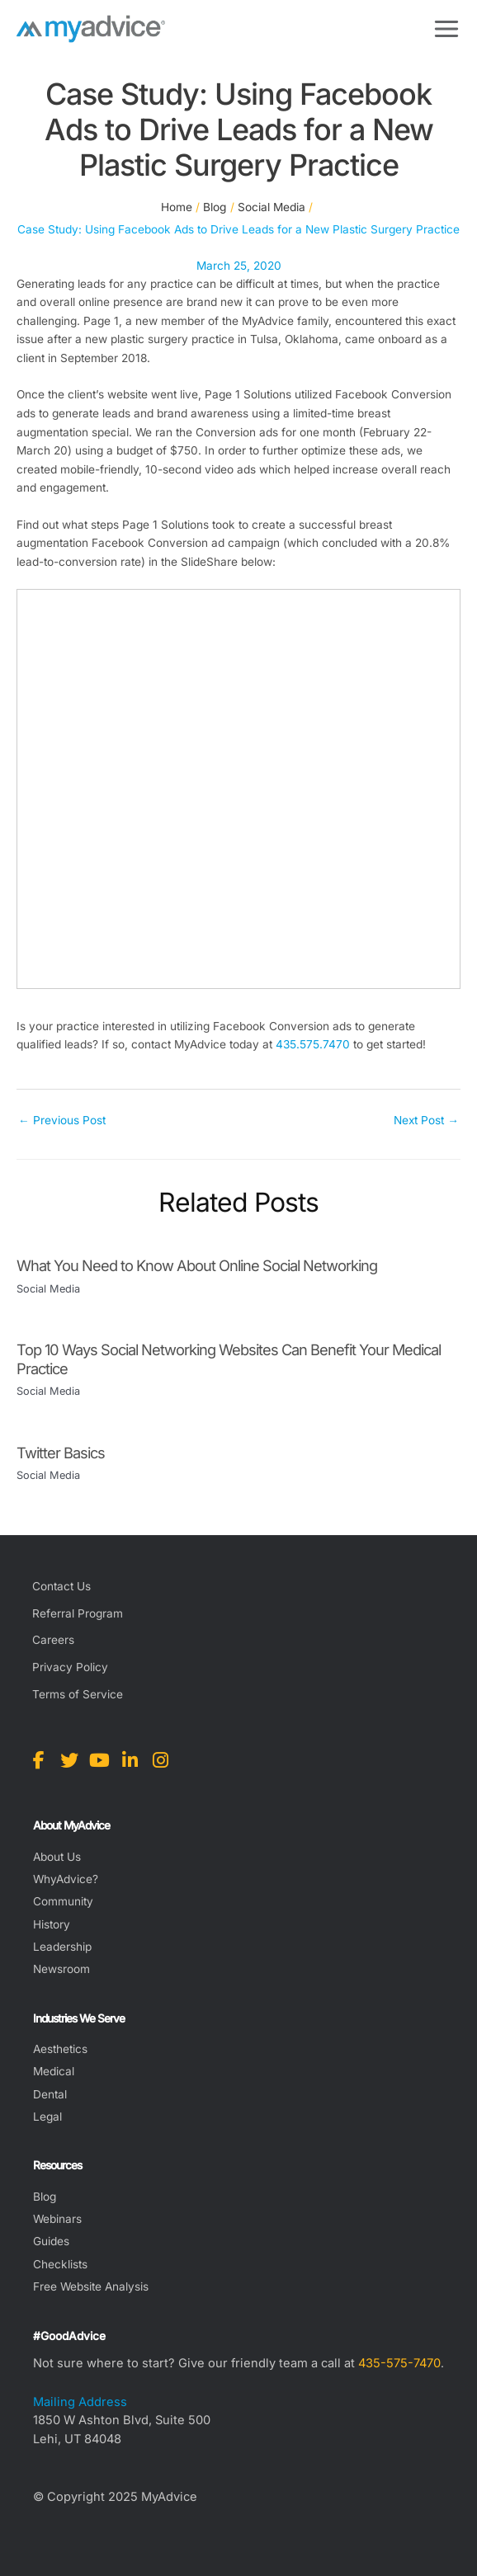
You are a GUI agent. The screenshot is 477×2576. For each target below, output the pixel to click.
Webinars (57, 2218)
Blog (44, 2196)
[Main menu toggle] (447, 29)
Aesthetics (60, 2049)
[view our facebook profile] (38, 1760)
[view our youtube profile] (99, 1760)
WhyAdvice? (65, 1879)
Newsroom (61, 1969)
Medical (53, 2071)
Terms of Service (77, 1694)
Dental (50, 2094)
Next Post (426, 1120)
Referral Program (77, 1613)
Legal (47, 2116)
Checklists (60, 2264)
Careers (53, 1639)
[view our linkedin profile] (130, 1760)
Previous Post (62, 1120)
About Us (57, 1856)
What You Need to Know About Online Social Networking (197, 1265)
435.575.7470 (313, 1044)
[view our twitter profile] (69, 1760)
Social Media (48, 1289)
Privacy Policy (70, 1667)
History (51, 1924)
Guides (51, 2241)
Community (63, 1901)
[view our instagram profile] (160, 1760)
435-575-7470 (399, 2363)
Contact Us (61, 1586)
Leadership (62, 1946)
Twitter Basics (61, 1452)
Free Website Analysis (91, 2286)
